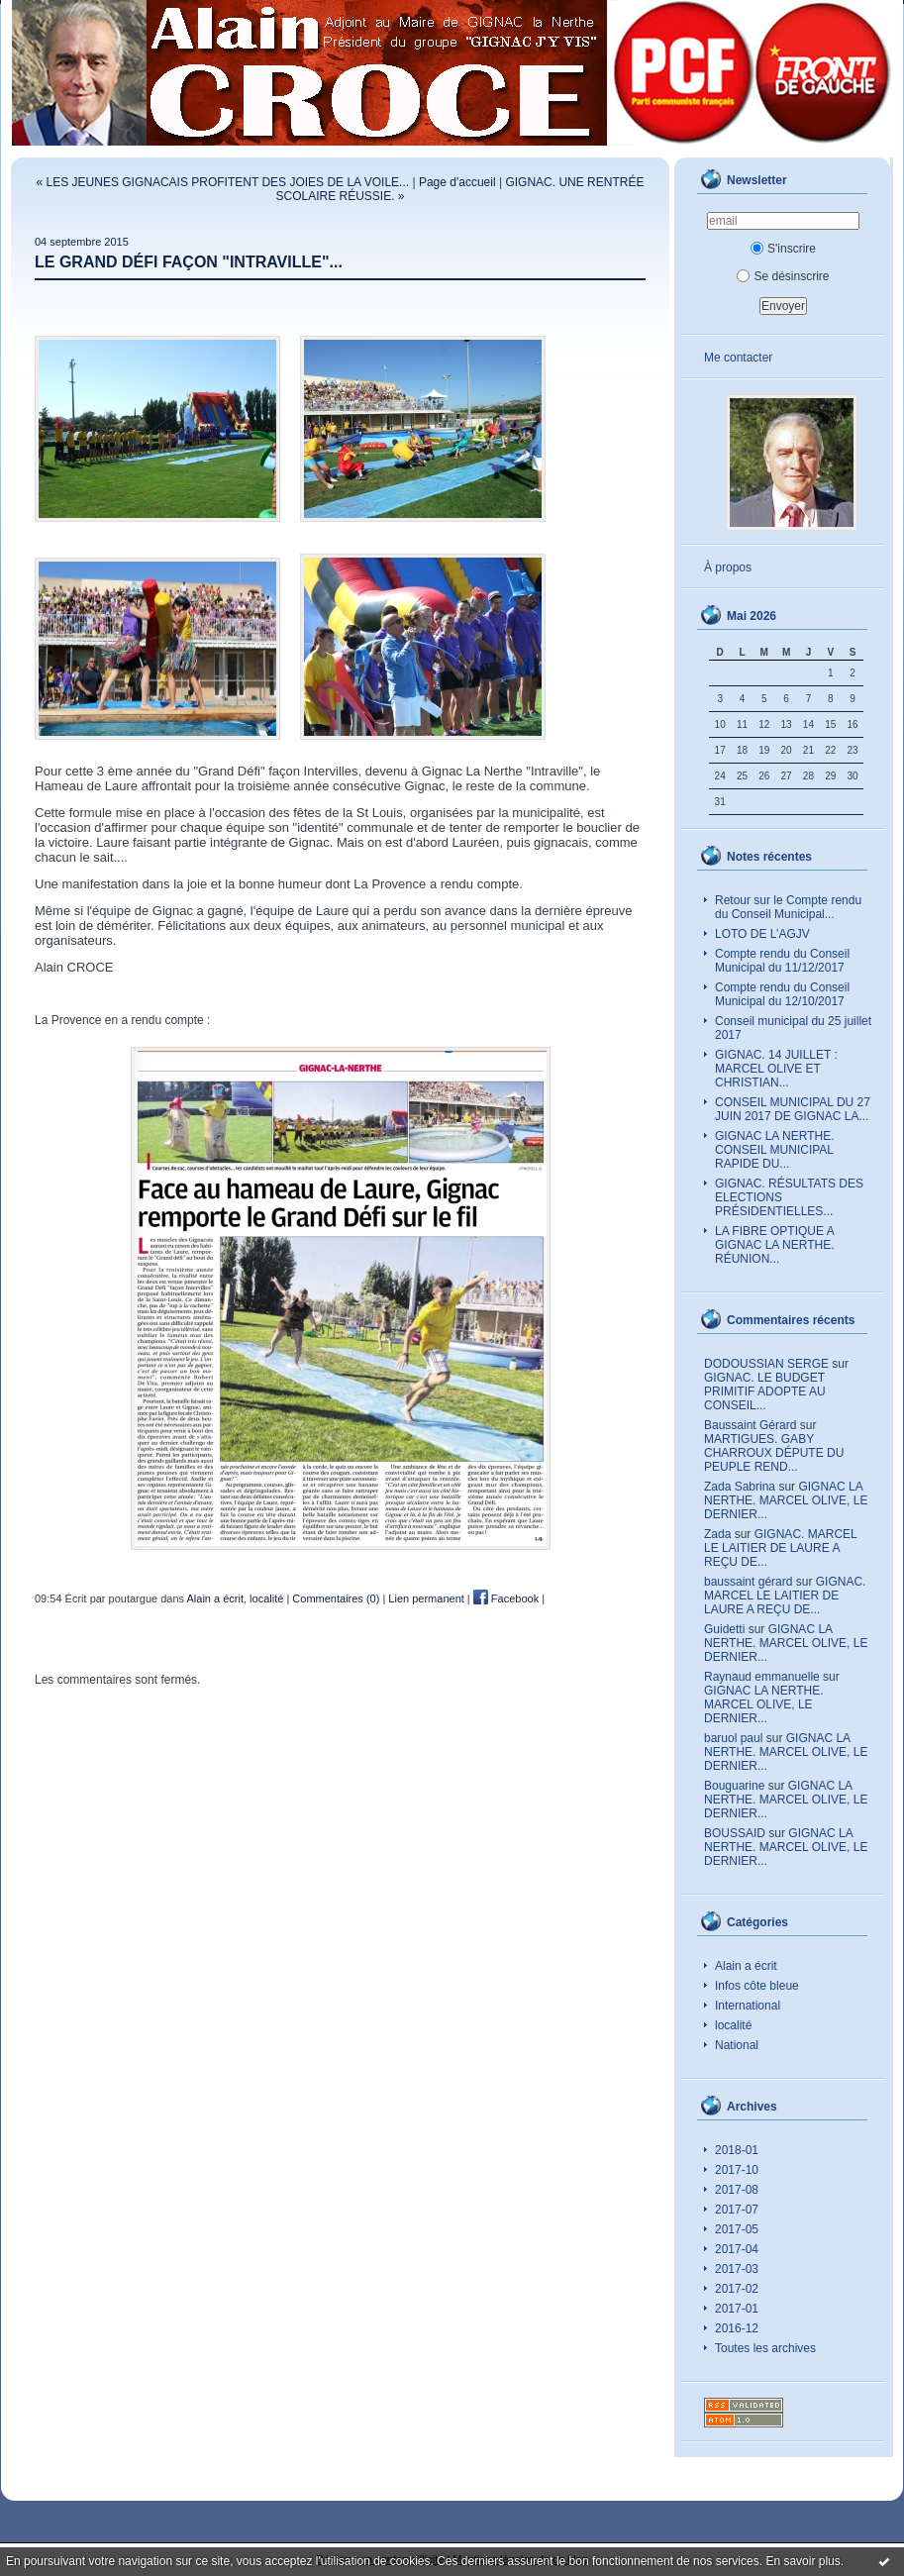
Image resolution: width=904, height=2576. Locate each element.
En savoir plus (802, 2561)
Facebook (506, 1598)
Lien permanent (425, 1598)
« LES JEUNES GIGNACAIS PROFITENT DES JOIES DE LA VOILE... (223, 182)
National (736, 2045)
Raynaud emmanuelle (762, 1677)
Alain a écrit (746, 1966)
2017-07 (736, 2209)
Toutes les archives (765, 2348)
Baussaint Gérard (750, 1425)
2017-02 (736, 2289)
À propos (728, 567)
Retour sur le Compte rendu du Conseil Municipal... (788, 907)
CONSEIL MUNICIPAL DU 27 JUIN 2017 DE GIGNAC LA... (792, 1109)
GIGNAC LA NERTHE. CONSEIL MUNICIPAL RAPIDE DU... (774, 1150)
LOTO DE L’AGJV (762, 934)
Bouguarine (734, 1786)
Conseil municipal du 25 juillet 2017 (793, 1028)
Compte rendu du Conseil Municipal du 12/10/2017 (782, 994)
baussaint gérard (748, 1582)
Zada (717, 1534)
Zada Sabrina (739, 1487)
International (747, 2005)
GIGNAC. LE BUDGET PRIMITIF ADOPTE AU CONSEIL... (765, 1391)
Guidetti (724, 1629)
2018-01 (736, 2150)
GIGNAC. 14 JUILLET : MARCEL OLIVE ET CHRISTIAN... (776, 1068)
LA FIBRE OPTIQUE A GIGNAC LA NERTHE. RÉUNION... (775, 1245)
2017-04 (736, 2249)
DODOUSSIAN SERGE (766, 1364)
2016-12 (736, 2328)
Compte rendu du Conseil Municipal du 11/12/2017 (782, 961)
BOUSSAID (734, 1833)
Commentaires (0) (335, 1598)
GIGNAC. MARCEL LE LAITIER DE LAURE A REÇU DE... (780, 1548)
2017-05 (736, 2229)
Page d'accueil (457, 182)
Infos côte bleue (757, 1986)
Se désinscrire (783, 276)
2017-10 (736, 2170)
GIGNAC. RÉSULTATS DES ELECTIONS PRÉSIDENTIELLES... (789, 1197)
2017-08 (736, 2190)
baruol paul (733, 1738)
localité (733, 2025)
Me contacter (738, 357)
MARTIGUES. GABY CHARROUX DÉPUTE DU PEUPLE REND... (774, 1453)
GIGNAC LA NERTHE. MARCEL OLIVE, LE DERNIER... (785, 1500)
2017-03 (736, 2269)
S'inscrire (783, 249)
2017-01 (736, 2309)
